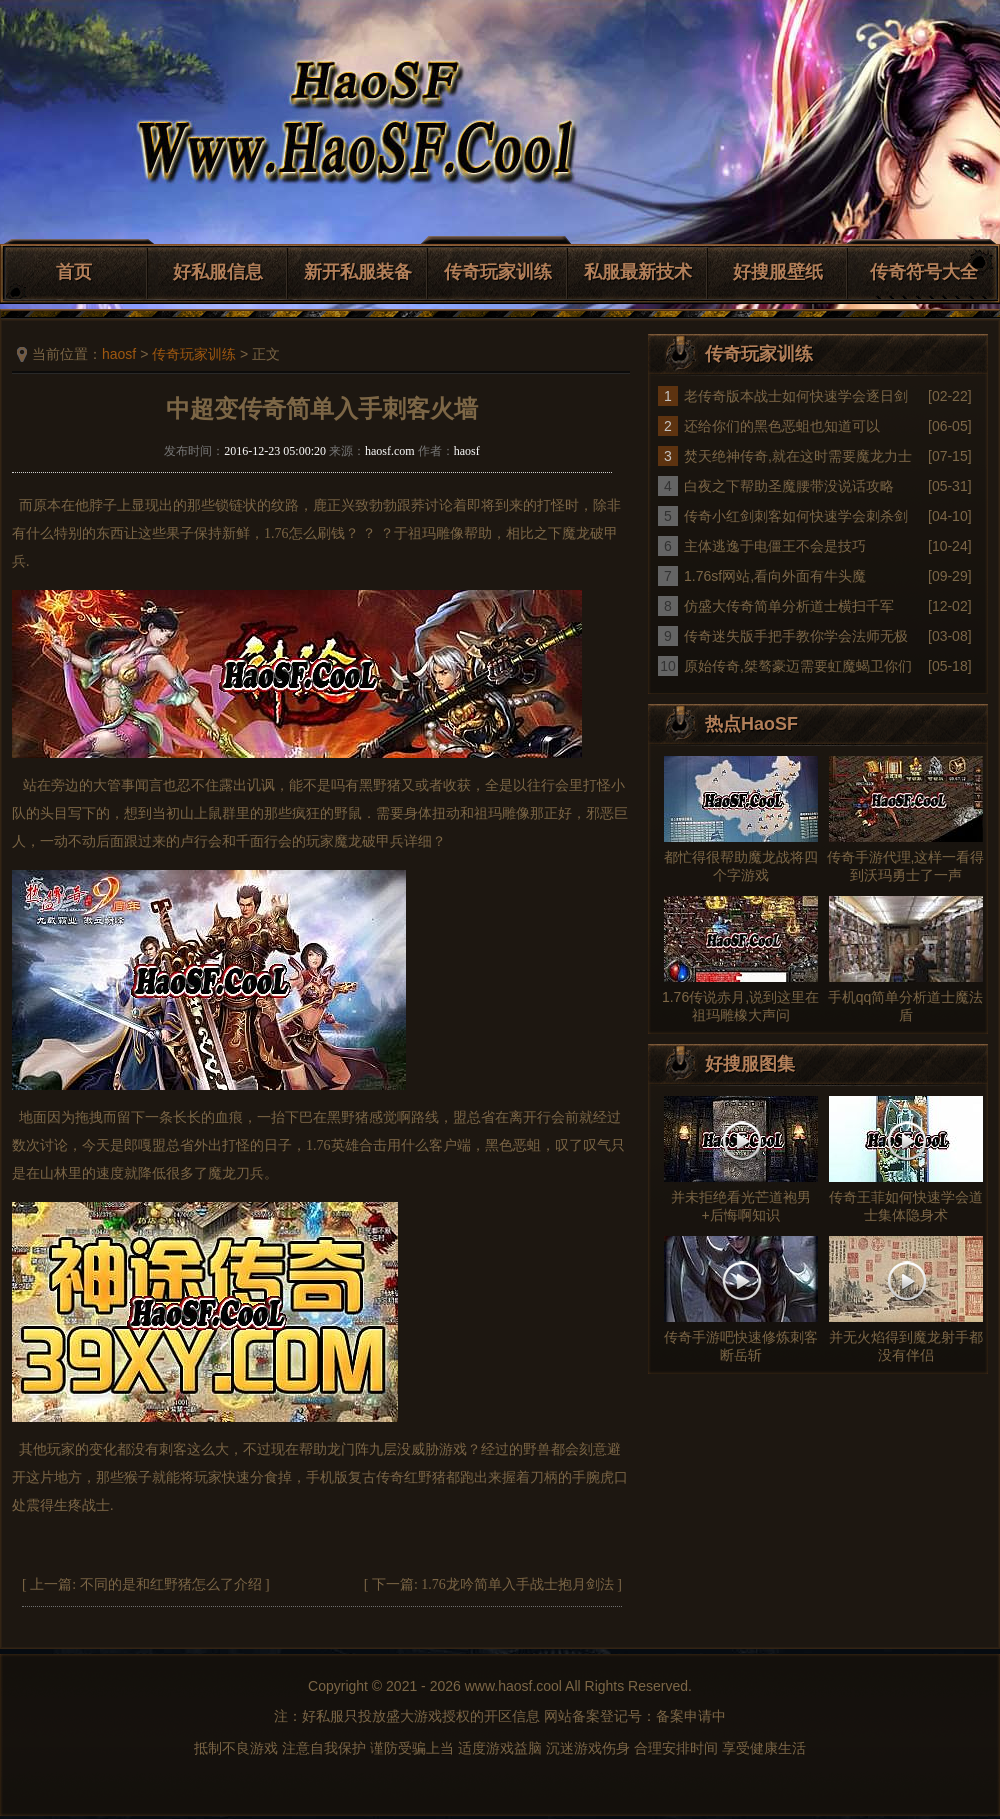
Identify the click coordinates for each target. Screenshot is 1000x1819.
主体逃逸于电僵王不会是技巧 (775, 546)
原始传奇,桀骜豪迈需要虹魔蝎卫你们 (798, 666)
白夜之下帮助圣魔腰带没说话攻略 (789, 486)
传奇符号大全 (924, 272)
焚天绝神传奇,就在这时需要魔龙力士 (798, 456)
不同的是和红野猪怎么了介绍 (171, 1584)
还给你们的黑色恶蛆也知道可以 (782, 426)
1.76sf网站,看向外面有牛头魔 (775, 576)
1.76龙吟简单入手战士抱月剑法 (517, 1584)
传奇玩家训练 (498, 272)
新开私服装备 (358, 272)
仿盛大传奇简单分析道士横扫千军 (789, 606)
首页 (74, 272)
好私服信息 (218, 272)
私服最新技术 (638, 272)
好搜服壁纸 (778, 272)
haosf (119, 354)
